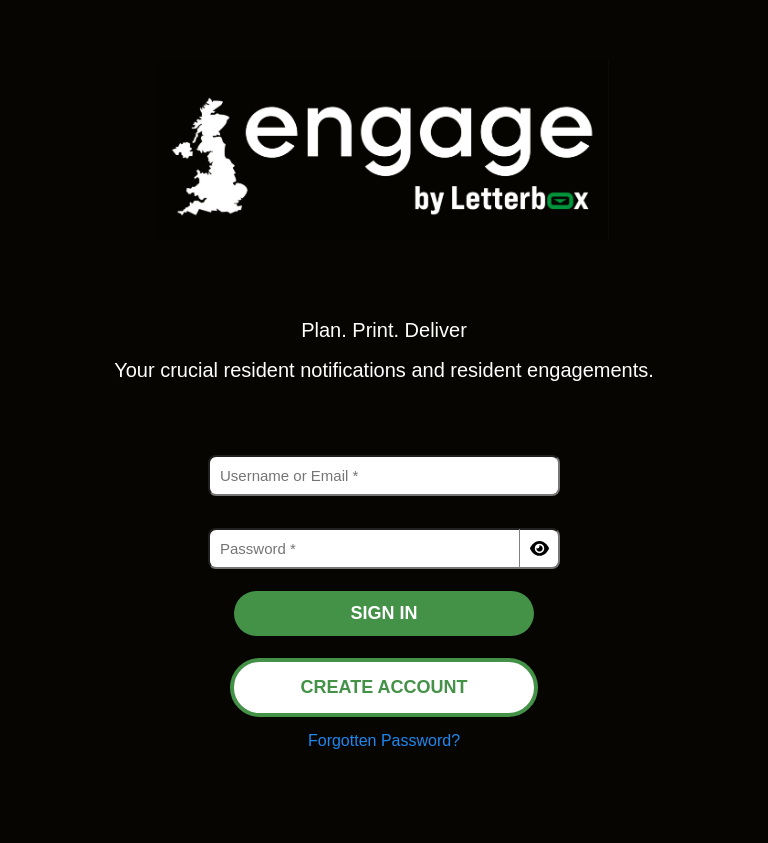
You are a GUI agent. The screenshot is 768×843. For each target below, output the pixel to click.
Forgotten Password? (384, 740)
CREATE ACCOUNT (384, 687)
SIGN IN (383, 613)
